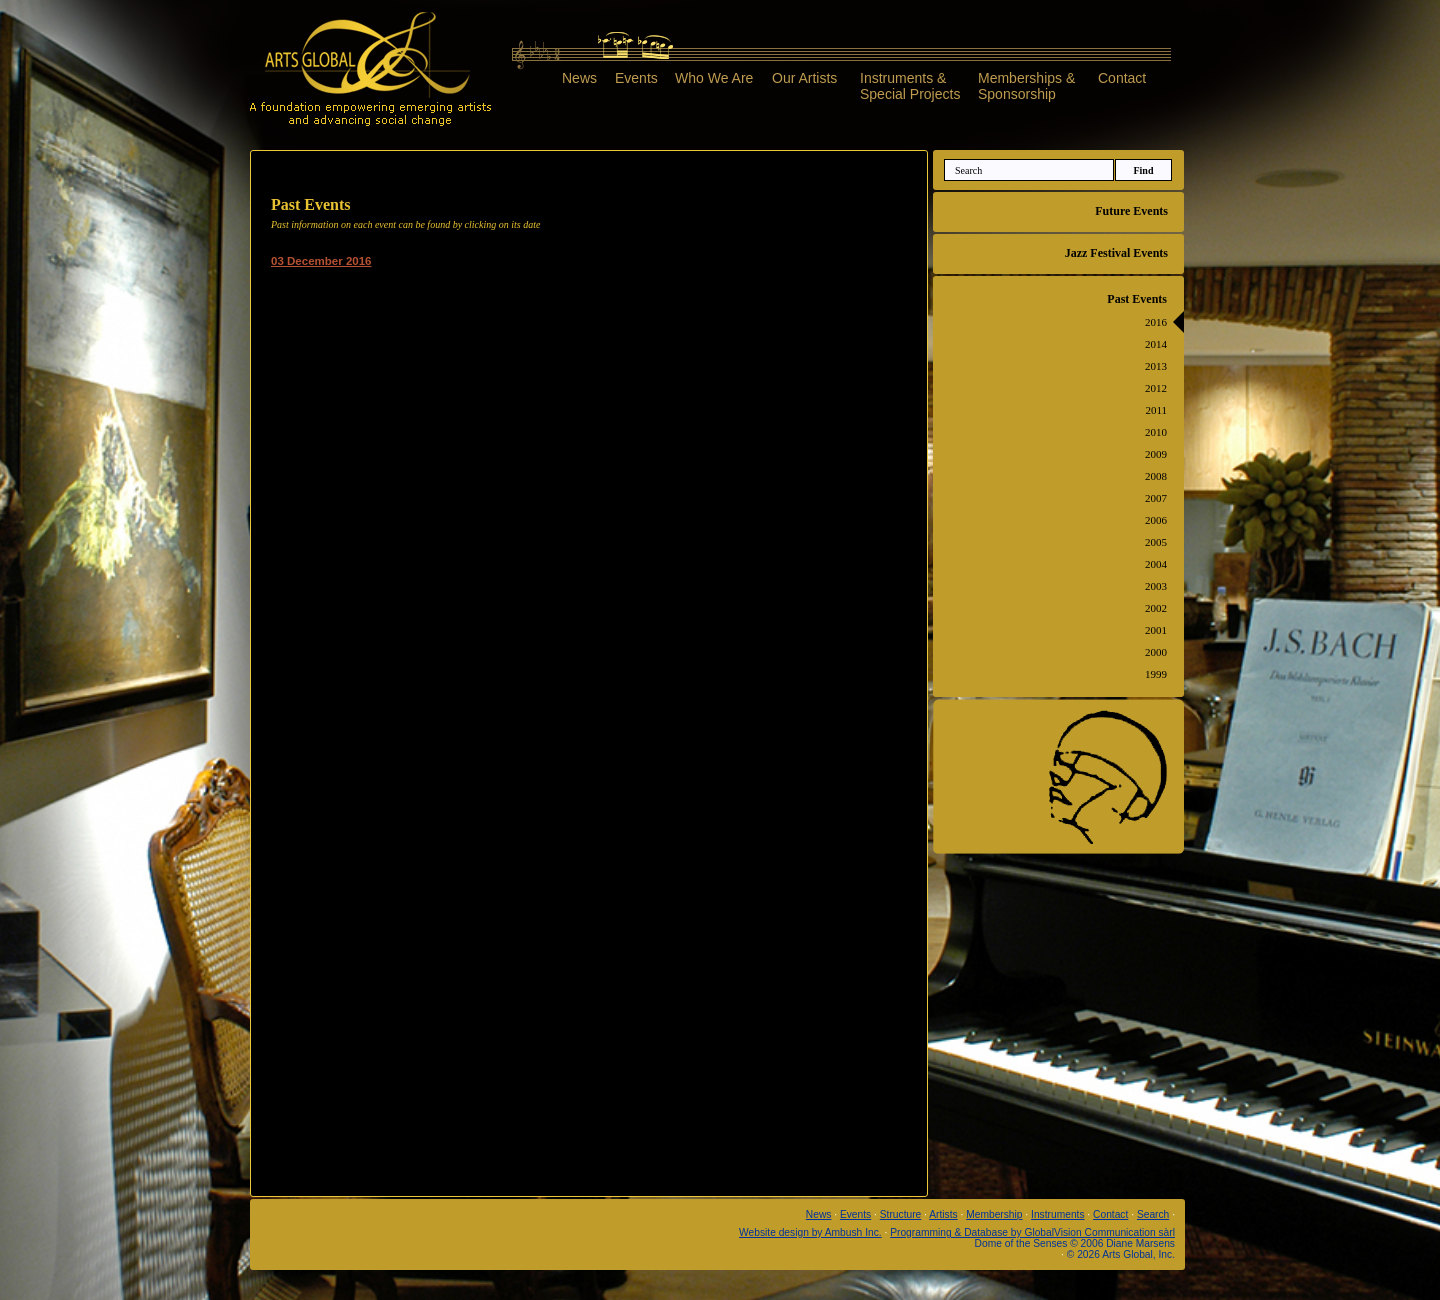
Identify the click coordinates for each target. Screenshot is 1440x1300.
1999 (1156, 674)
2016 (1156, 322)
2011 (1156, 410)
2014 (1156, 344)
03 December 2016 (321, 261)
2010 (1156, 432)
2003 (1156, 586)
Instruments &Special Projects (910, 85)
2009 (1156, 454)
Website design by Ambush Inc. (810, 1232)
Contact (1122, 78)
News (579, 78)
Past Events (1137, 299)
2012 (1156, 388)
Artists (943, 1214)
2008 (1156, 476)
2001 (1156, 630)
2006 (1156, 520)
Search (1153, 1214)
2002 (1156, 608)
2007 (1156, 498)
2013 (1156, 366)
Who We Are (714, 78)
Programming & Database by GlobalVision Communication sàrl (1032, 1232)
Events (636, 78)
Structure (901, 1214)
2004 (1156, 564)
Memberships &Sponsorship (1026, 85)
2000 (1156, 652)
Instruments (1057, 1214)
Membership (994, 1214)
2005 (1156, 542)
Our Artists (804, 78)
